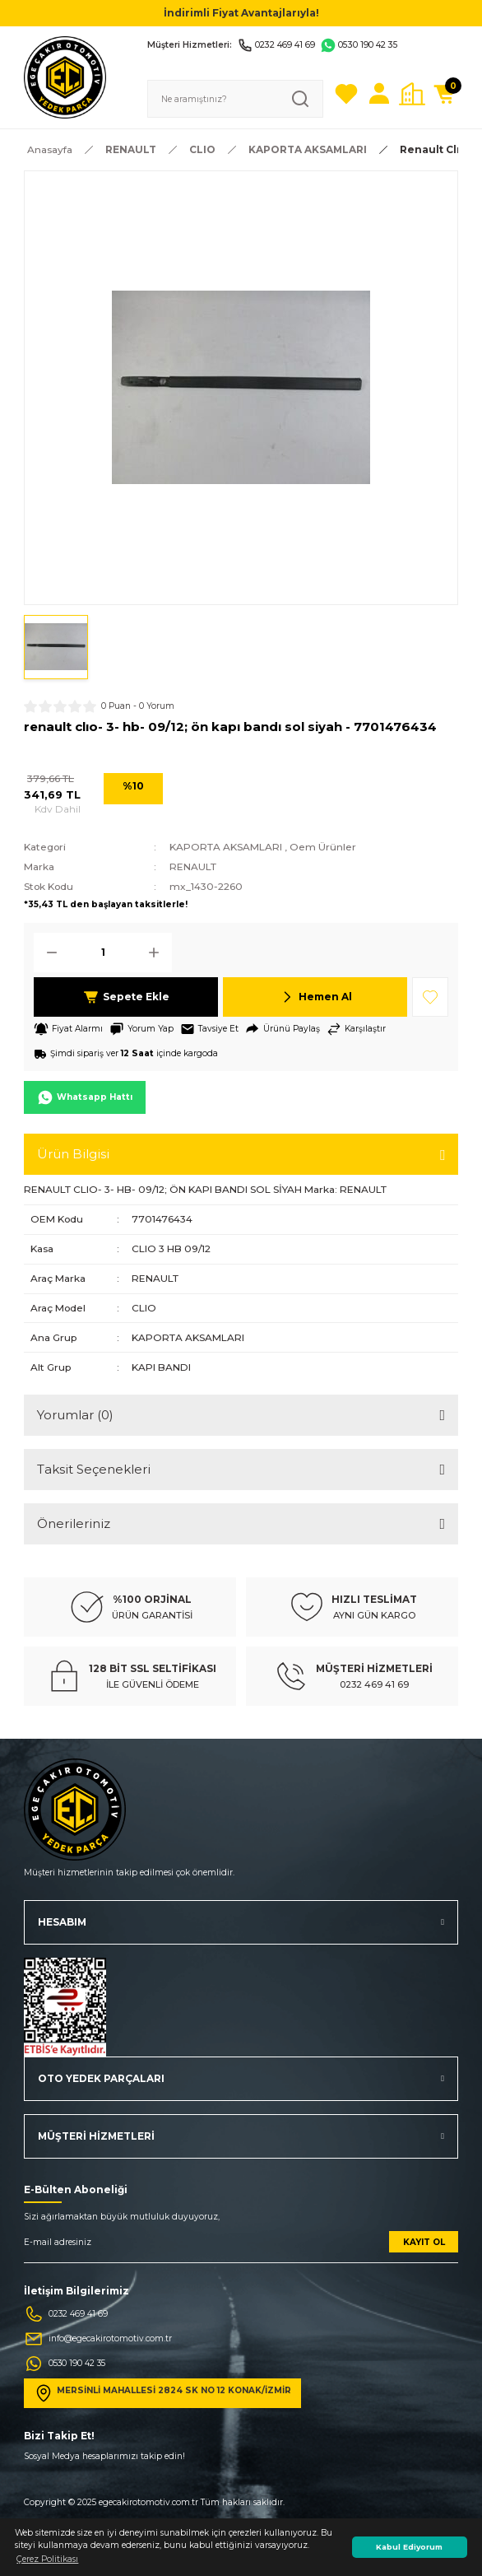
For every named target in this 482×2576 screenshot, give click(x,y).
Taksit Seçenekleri (94, 1469)
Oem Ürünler (323, 847)
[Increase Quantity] (159, 952)
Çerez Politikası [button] (47, 2559)
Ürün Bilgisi (73, 1154)
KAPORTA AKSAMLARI (225, 847)
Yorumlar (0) (75, 1415)
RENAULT (192, 866)
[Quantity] (103, 952)
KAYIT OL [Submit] (424, 2242)
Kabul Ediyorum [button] (409, 2546)
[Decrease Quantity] (47, 952)
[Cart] (445, 94)
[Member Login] (379, 94)
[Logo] (65, 77)
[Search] (235, 99)
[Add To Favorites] (430, 997)
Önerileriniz (73, 1523)
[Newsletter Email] (241, 2247)
